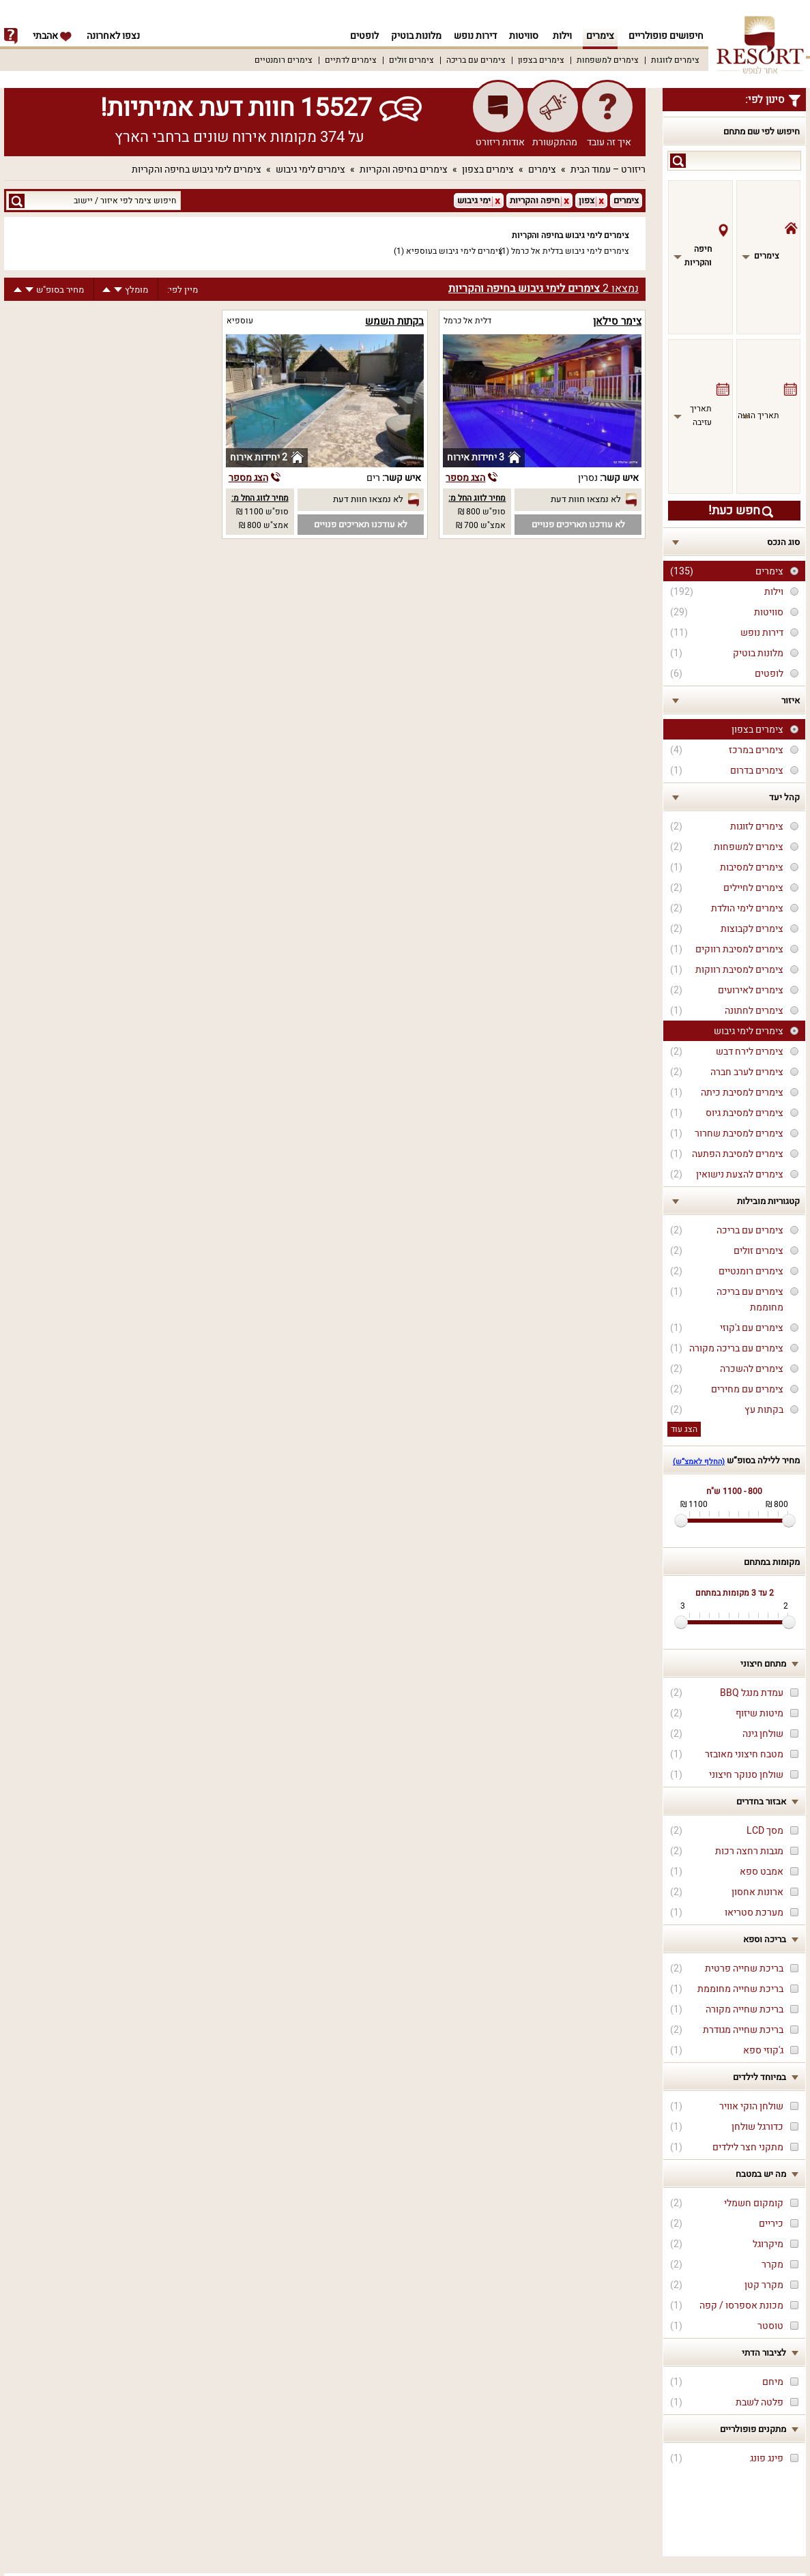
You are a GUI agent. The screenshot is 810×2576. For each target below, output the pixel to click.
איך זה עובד (609, 142)
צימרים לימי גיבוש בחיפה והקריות (196, 169)
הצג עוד (684, 1429)
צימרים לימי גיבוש (310, 169)
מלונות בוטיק (412, 36)
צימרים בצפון (541, 60)
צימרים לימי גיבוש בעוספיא (454, 251)
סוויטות (523, 36)
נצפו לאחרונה (113, 36)
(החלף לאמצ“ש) (699, 1461)
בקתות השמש (394, 321)
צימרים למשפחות (608, 60)
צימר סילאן (617, 321)
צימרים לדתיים (351, 60)
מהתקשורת (554, 142)
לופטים (358, 36)
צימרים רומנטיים (284, 60)
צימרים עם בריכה (476, 60)
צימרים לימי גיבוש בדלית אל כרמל (570, 251)
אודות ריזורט (500, 142)
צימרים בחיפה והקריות (404, 169)
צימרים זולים (411, 60)
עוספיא (240, 320)
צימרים (600, 36)
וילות (562, 36)
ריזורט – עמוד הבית (608, 169)
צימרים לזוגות (675, 60)
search (678, 160)
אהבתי (52, 36)
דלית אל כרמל (467, 320)
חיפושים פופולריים (666, 36)
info (11, 36)
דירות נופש (473, 36)
